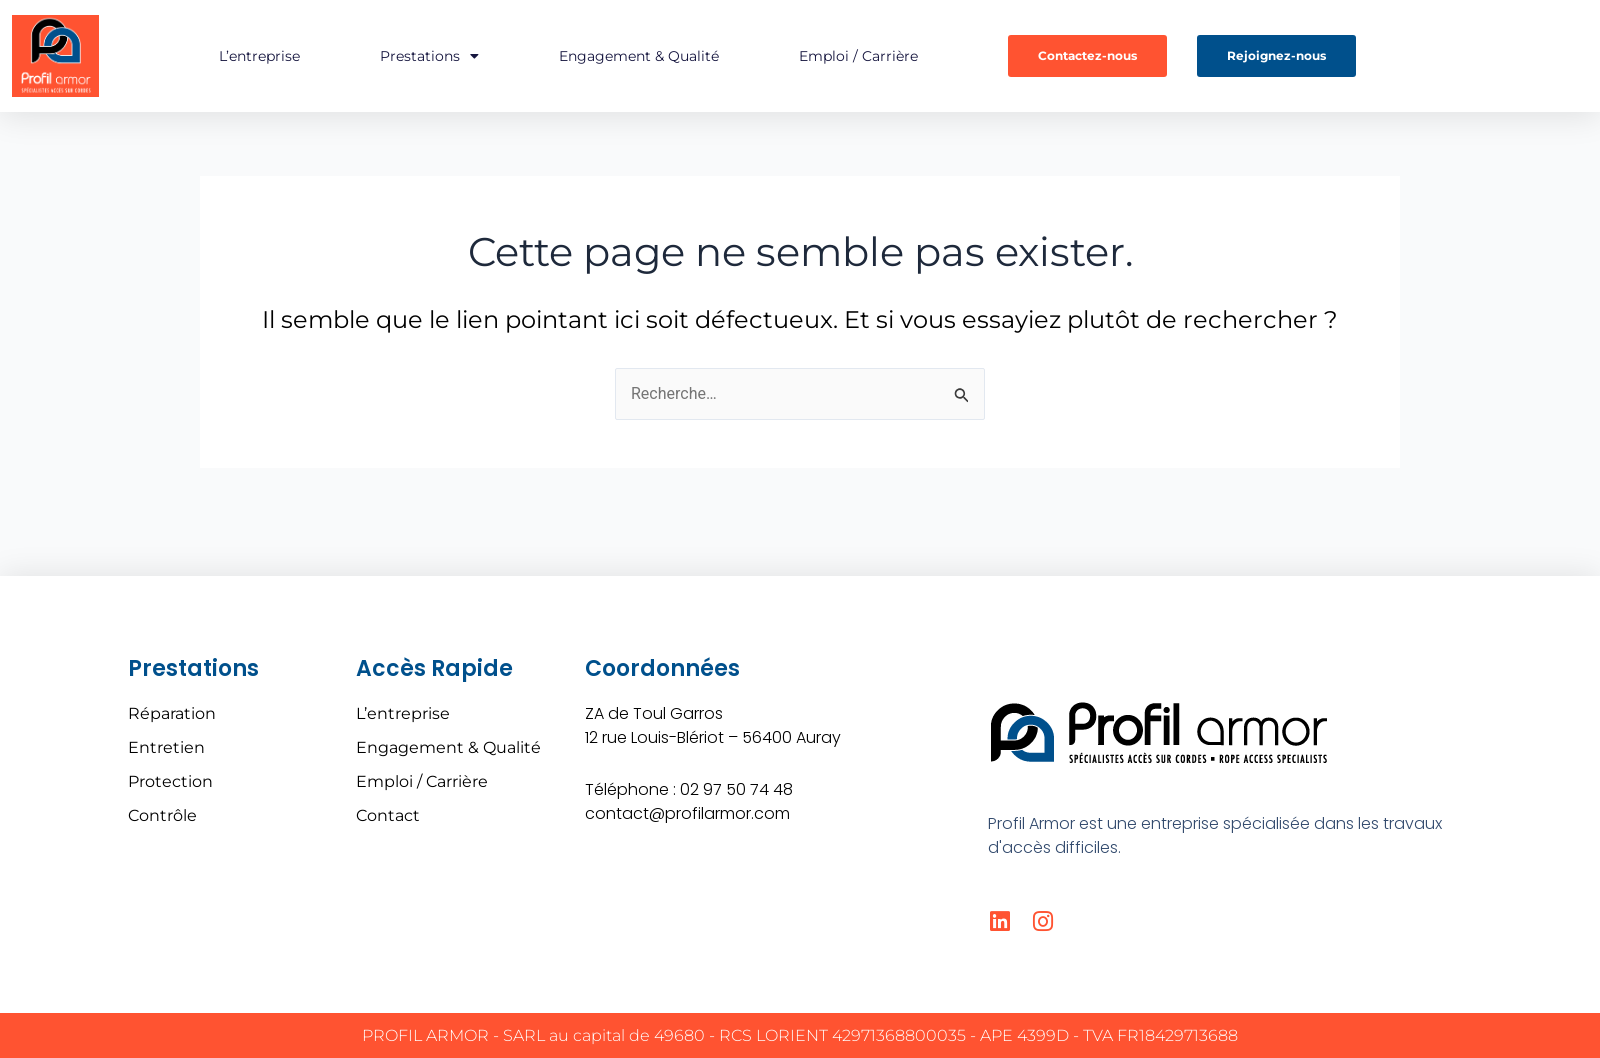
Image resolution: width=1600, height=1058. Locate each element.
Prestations (429, 56)
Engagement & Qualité (639, 56)
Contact (388, 815)
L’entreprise (259, 56)
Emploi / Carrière (858, 56)
